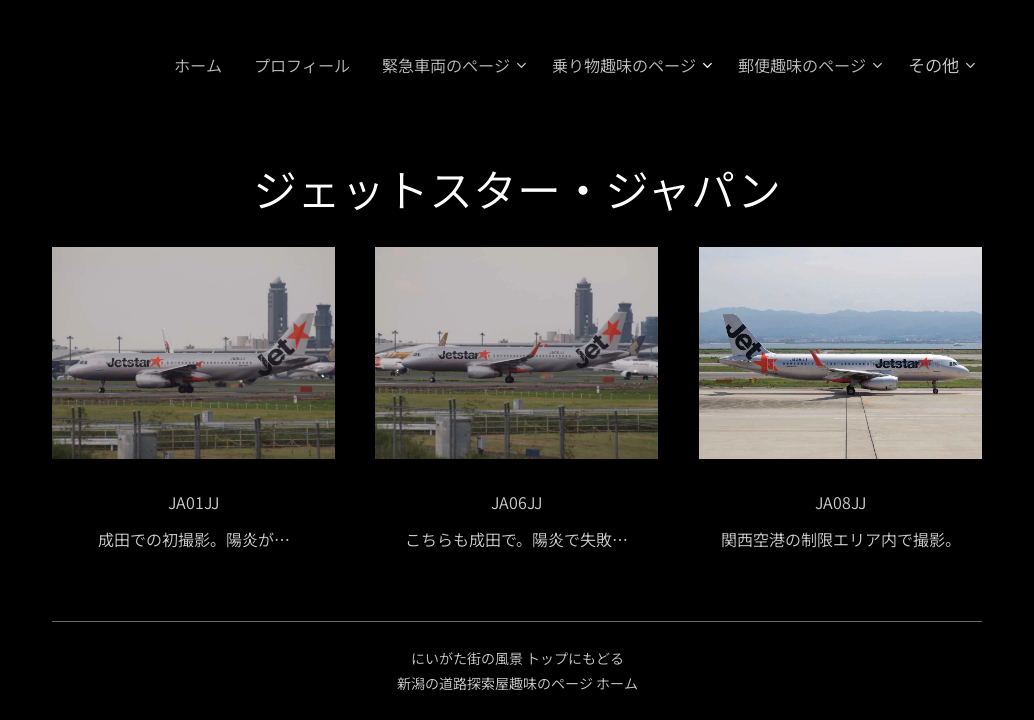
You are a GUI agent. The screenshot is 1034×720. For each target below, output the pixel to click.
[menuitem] (171, 65)
